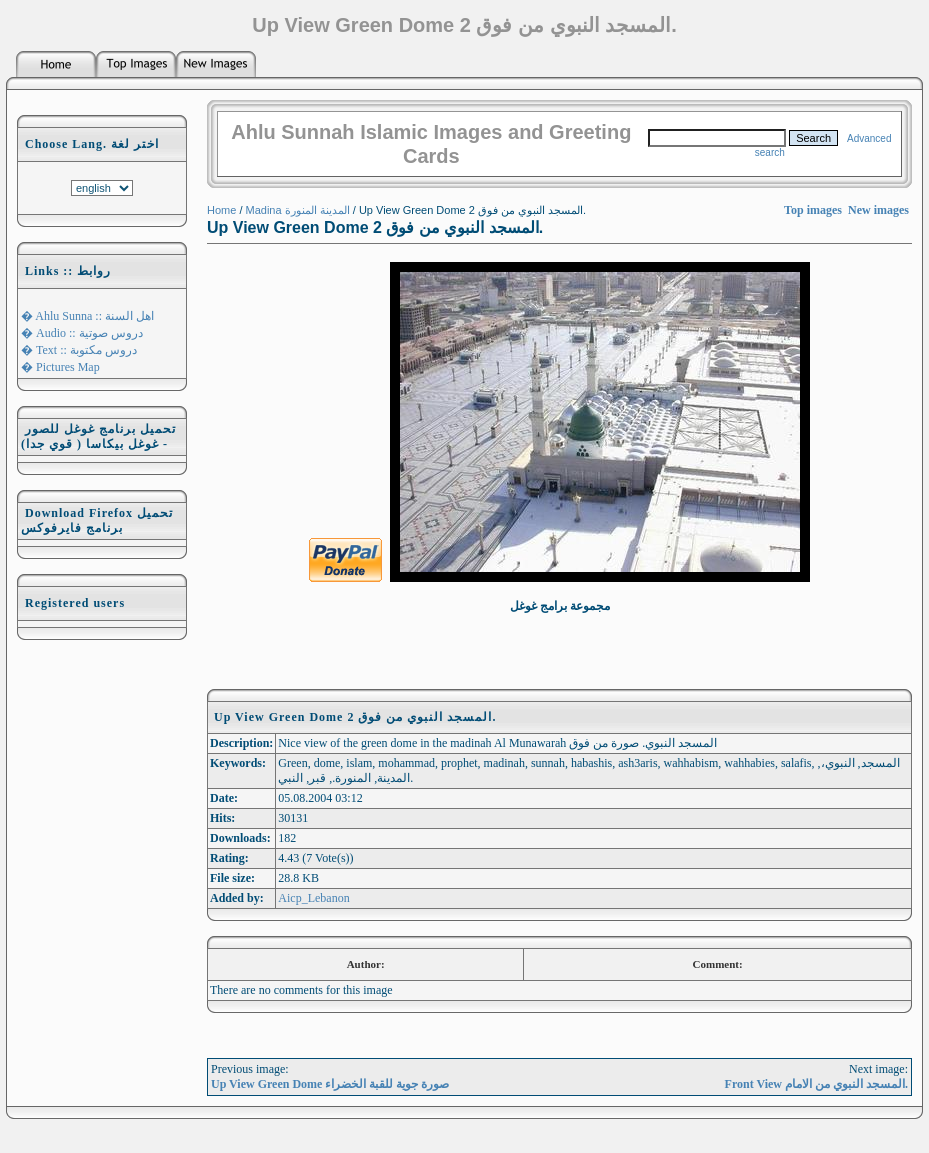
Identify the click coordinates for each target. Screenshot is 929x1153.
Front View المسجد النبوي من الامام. (816, 1084)
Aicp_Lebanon (313, 898)
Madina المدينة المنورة (298, 210)
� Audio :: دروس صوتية (82, 333)
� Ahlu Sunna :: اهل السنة (87, 316)
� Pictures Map (60, 367)
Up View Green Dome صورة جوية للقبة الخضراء (330, 1084)
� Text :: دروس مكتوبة (79, 350)
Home (221, 210)
